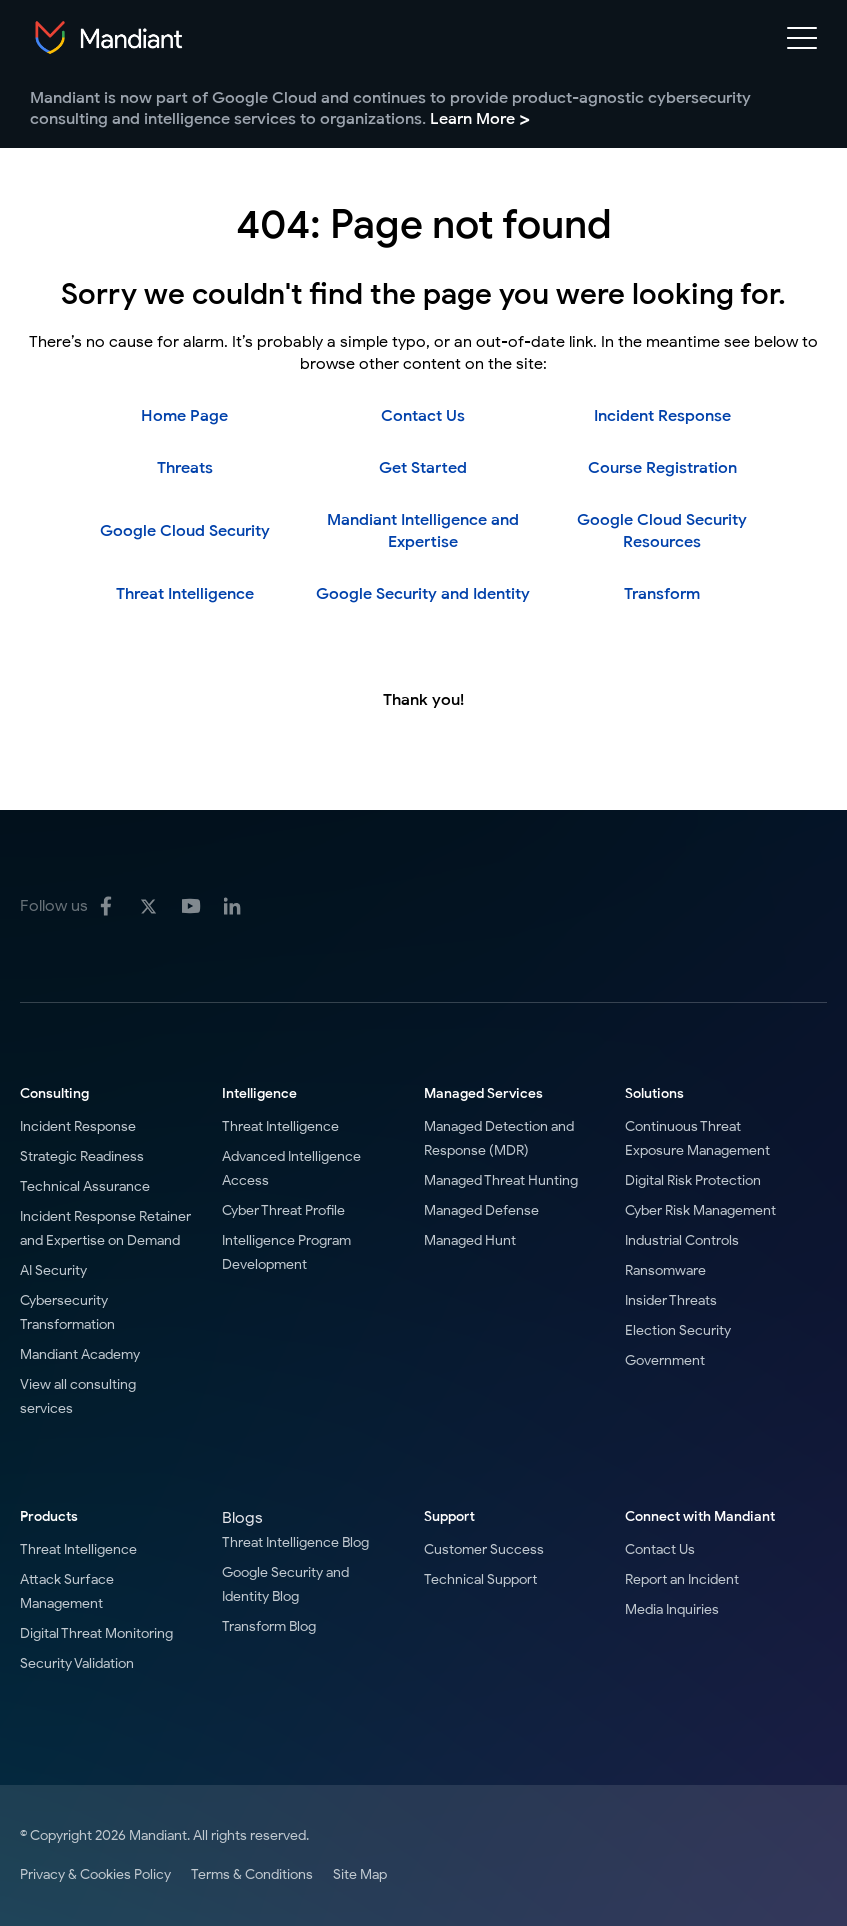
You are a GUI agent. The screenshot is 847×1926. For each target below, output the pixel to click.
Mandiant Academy (80, 1354)
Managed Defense (481, 1210)
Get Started (423, 468)
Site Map (360, 1874)
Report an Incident (682, 1579)
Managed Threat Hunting (501, 1180)
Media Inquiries (672, 1609)
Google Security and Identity (423, 594)
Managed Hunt (470, 1240)
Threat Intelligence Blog (295, 1542)
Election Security (678, 1330)
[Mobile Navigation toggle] (802, 42)
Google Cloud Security (185, 531)
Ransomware (665, 1270)
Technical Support (480, 1579)
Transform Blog (269, 1626)
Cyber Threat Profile (283, 1210)
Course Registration (662, 468)
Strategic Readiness (82, 1156)
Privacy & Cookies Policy (95, 1874)
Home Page (184, 416)
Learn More (480, 119)
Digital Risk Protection (693, 1180)
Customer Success (484, 1549)
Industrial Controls (682, 1240)
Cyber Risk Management (700, 1210)
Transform (662, 594)
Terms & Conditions (252, 1874)
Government (665, 1360)
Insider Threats (671, 1300)
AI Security (53, 1270)
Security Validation (77, 1663)
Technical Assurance (85, 1186)
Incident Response (662, 416)
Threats (185, 468)
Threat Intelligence (185, 594)
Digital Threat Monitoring (96, 1633)
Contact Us (423, 416)
